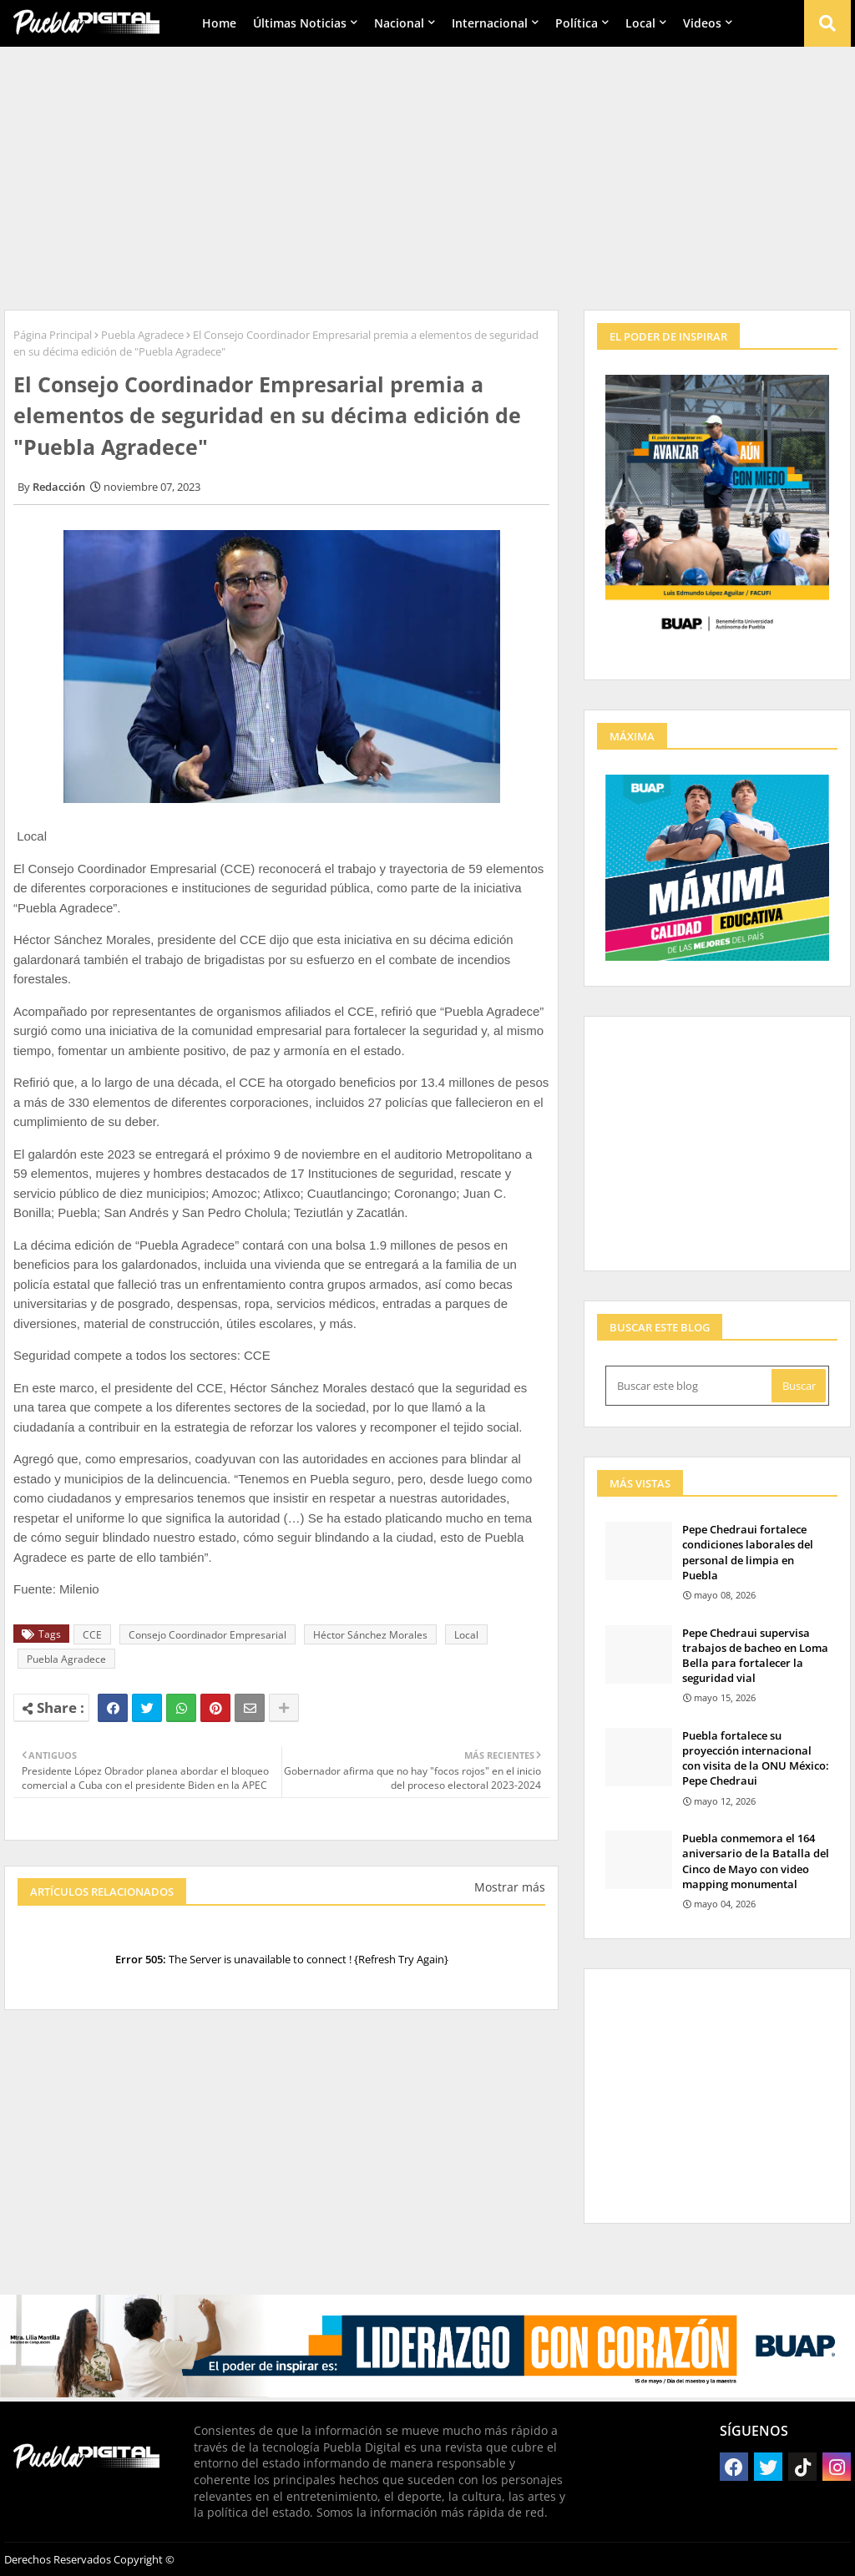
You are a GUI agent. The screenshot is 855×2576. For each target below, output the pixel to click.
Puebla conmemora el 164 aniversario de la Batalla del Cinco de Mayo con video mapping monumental (755, 1861)
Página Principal (52, 334)
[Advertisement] (427, 176)
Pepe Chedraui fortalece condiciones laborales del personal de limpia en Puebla (747, 1552)
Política (576, 23)
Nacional (399, 23)
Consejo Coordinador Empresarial (207, 1635)
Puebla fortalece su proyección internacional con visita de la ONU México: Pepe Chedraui (755, 1758)
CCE (92, 1635)
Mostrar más (509, 1887)
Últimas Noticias (300, 23)
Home (219, 23)
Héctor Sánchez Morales (370, 1635)
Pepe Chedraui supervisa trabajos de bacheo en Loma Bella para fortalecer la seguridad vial (755, 1655)
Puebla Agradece (142, 334)
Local (640, 23)
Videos (702, 23)
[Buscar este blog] (690, 1385)
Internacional (490, 23)
